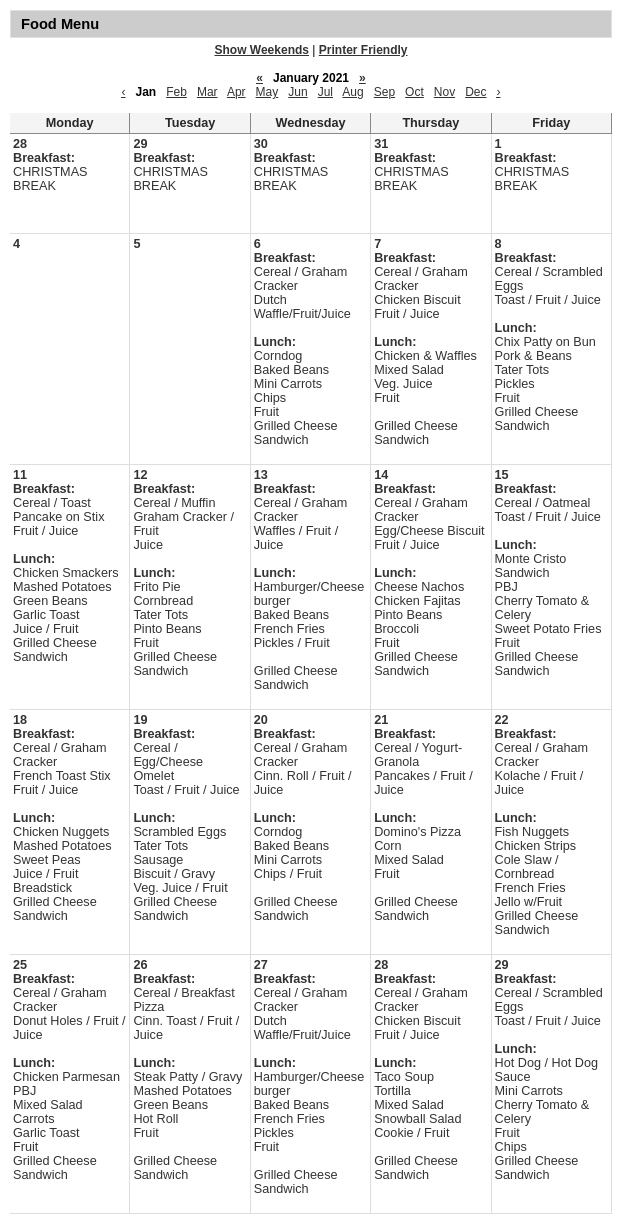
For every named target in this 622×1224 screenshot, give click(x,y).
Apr (236, 92)
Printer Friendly (363, 50)
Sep (384, 92)
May (267, 92)
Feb (176, 92)
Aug (352, 92)
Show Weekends (262, 50)
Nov (444, 92)
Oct (414, 92)
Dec (475, 92)
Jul (325, 92)
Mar (207, 92)
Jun (297, 92)
